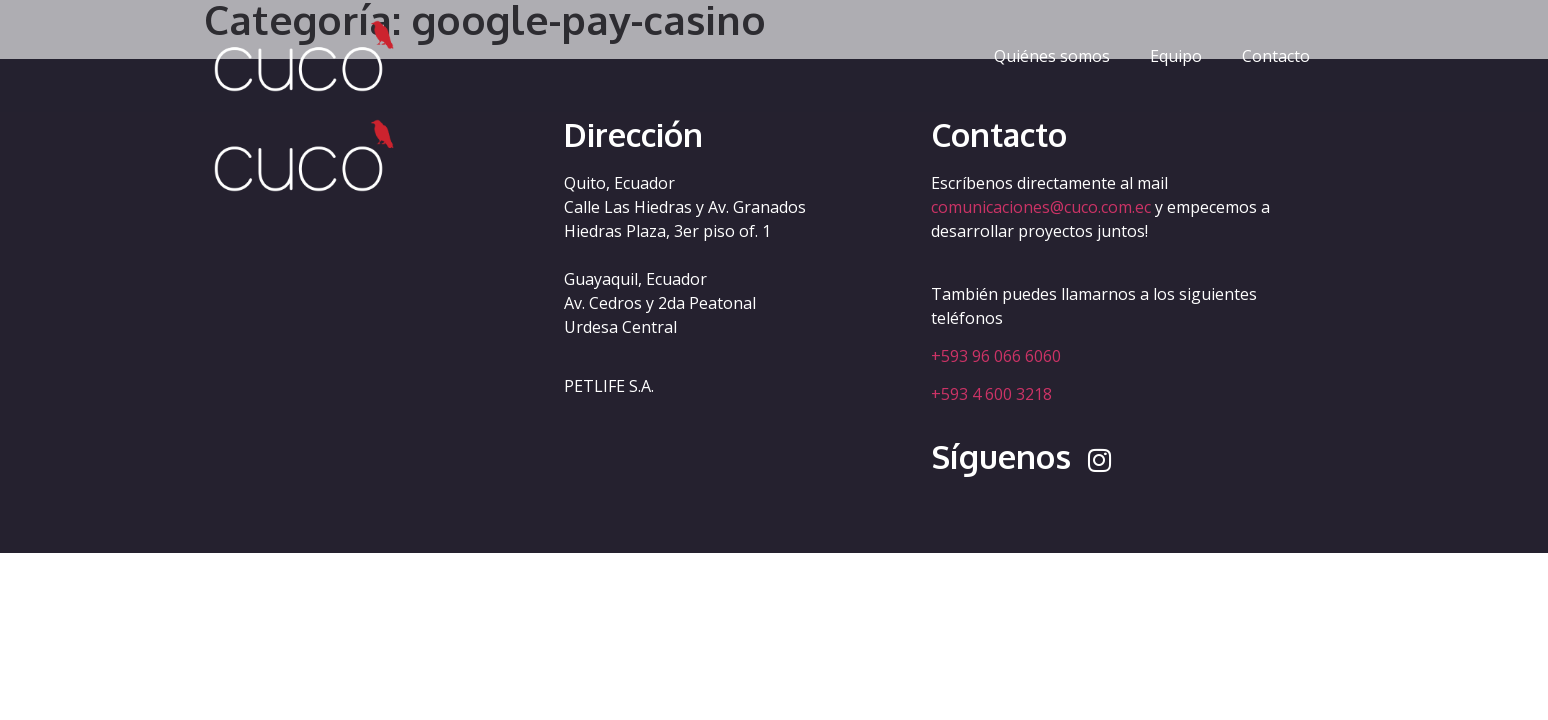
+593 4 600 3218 (991, 394)
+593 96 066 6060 (996, 356)
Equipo (1176, 56)
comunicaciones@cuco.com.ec (1041, 207)
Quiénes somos (1052, 56)
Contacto (1276, 56)
